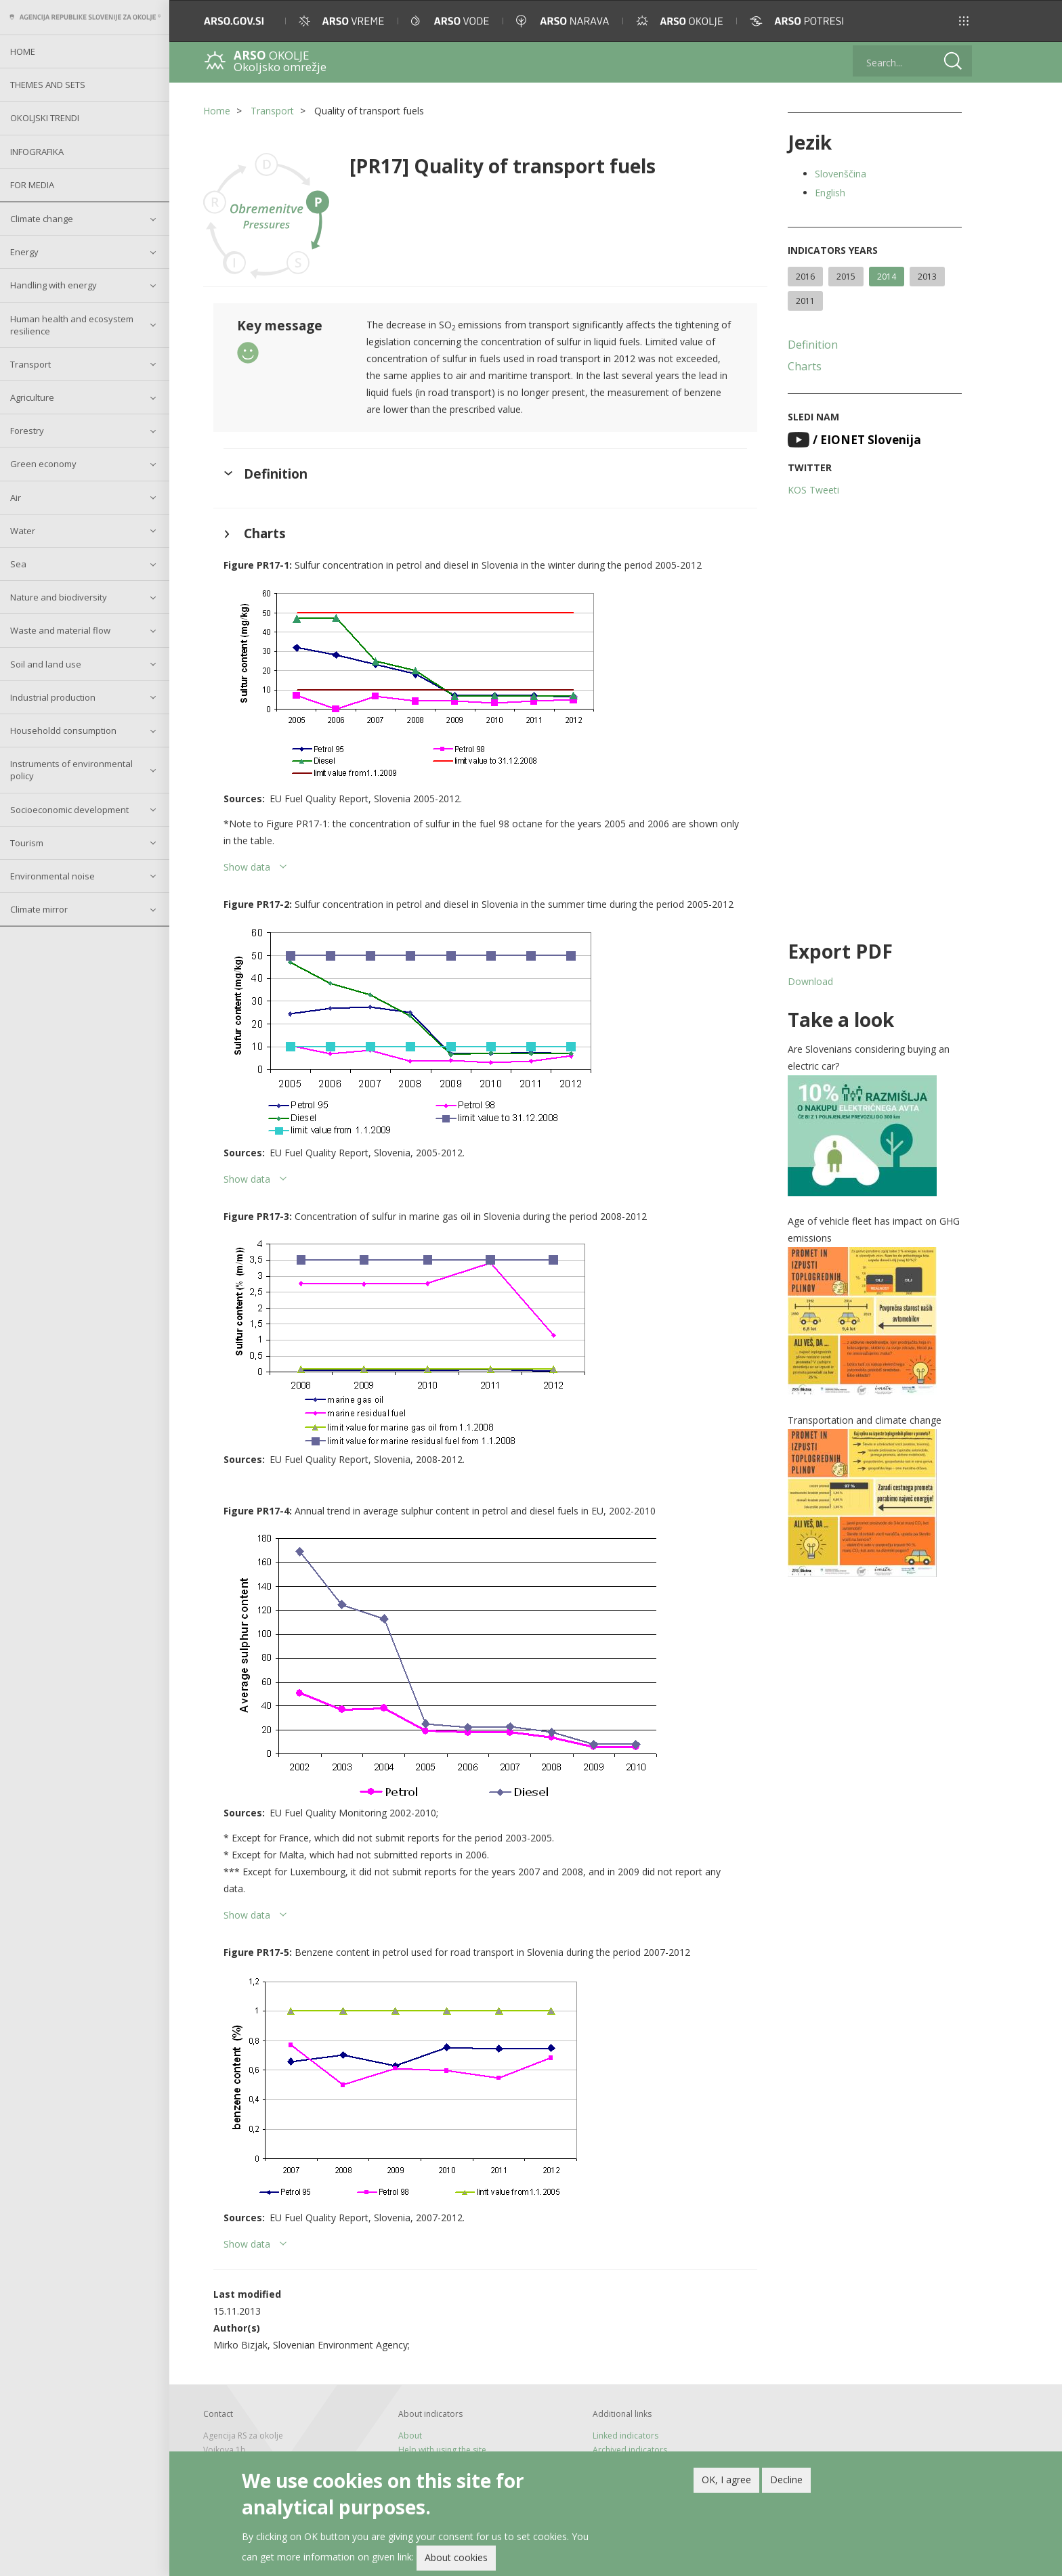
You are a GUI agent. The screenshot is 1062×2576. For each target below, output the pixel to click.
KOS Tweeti (813, 489)
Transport (30, 364)
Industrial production (52, 697)
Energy (24, 252)
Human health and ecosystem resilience (71, 325)
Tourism (26, 843)
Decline (786, 2479)
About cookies (456, 2557)
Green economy (43, 464)
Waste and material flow (60, 630)
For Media (32, 185)
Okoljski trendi (44, 118)
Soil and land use (45, 664)
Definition (813, 344)
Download (810, 981)
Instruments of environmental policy (71, 770)
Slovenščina (840, 173)
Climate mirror (39, 909)
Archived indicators (630, 2449)
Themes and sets (47, 85)
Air (15, 498)
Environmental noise (52, 876)
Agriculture (32, 397)
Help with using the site (442, 2449)
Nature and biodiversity (58, 597)
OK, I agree (726, 2479)
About (410, 2435)
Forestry (27, 430)
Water (22, 531)
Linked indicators (625, 2435)
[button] (964, 21)
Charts (805, 366)
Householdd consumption (63, 730)
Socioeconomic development (69, 810)
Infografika (37, 152)
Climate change (41, 219)
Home (22, 51)
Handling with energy (53, 285)
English (830, 192)
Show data (247, 866)
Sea (18, 564)
